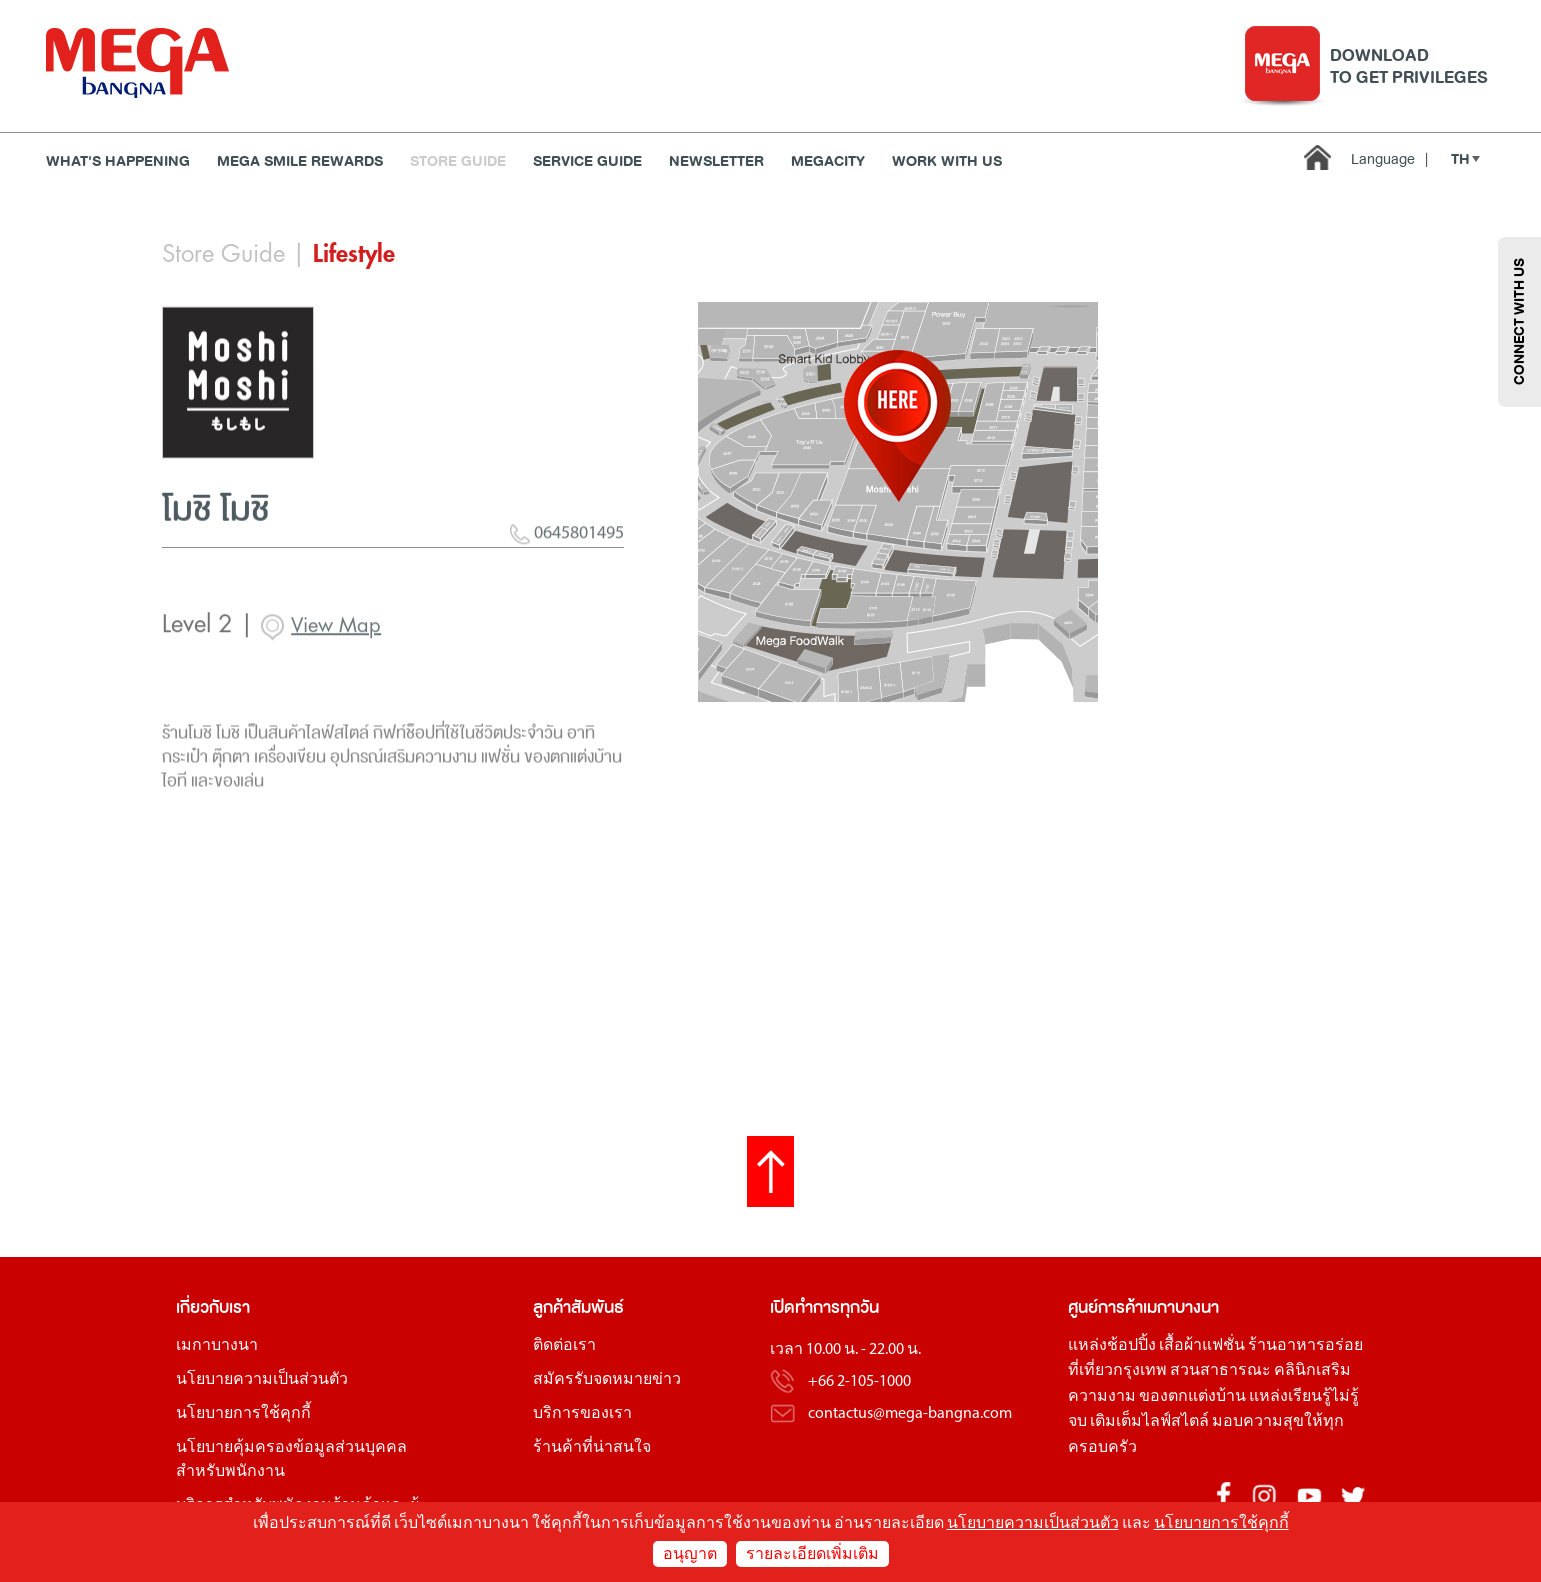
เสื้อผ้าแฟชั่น (1202, 1346)
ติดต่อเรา (564, 1346)
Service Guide (587, 161)
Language (1389, 159)
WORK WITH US (947, 161)
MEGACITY (828, 161)
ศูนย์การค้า (1105, 1307)
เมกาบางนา (217, 1346)
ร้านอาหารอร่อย (1305, 1346)
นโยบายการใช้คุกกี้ (243, 1414)
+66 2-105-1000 (859, 1382)
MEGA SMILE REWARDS (300, 161)
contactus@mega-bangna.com (910, 1414)
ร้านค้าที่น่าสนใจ (592, 1448)
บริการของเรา (582, 1414)
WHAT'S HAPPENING (118, 161)
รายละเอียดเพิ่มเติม (812, 1555)
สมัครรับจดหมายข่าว (607, 1380)
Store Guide (458, 161)
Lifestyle (354, 254)
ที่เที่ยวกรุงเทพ (1117, 1371)
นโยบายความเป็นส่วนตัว (262, 1380)
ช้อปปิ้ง (1131, 1346)
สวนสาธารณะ (1220, 1371)
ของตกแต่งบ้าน (1192, 1397)
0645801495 (567, 590)
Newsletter (716, 161)
